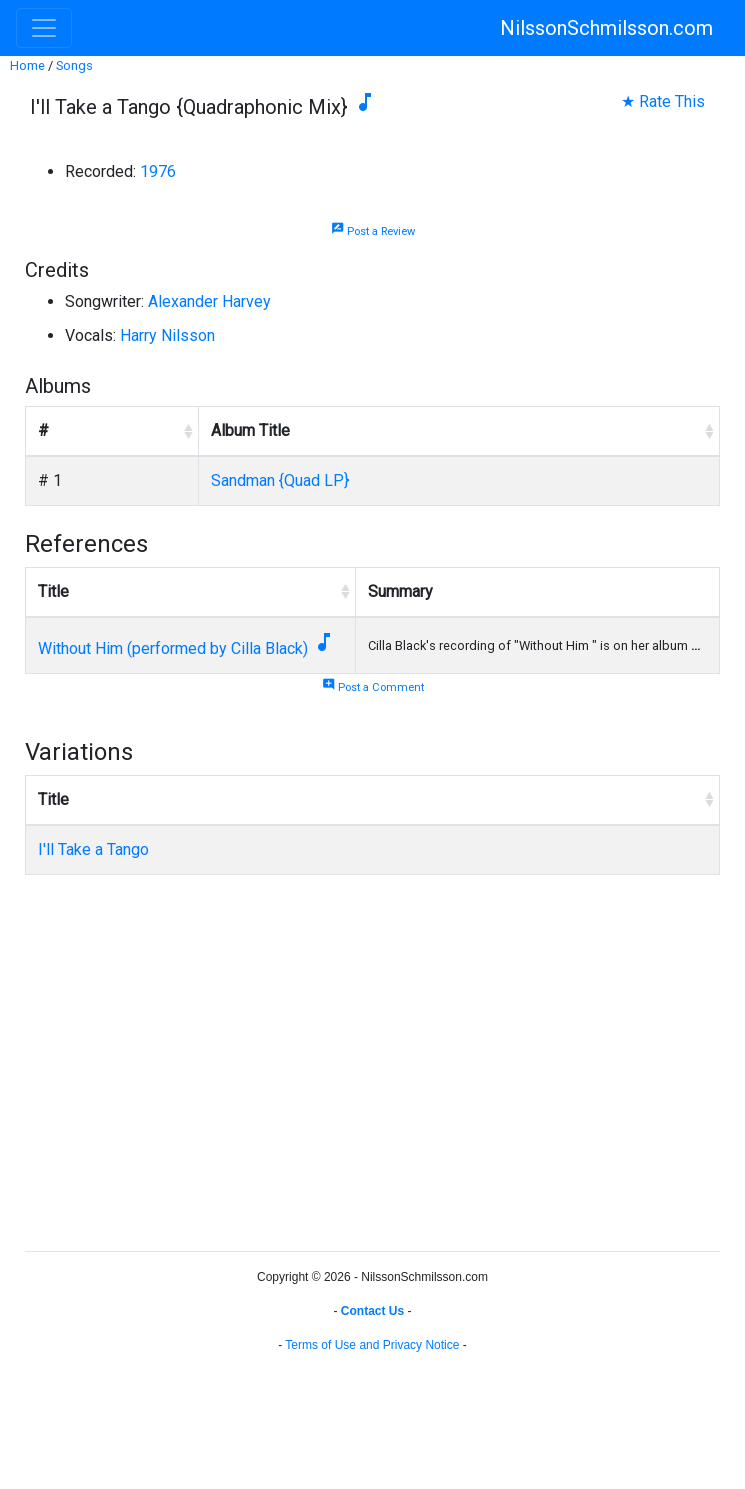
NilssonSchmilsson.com (606, 28)
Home (27, 65)
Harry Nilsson (167, 335)
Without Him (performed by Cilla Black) (173, 648)
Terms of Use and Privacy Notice (372, 1345)
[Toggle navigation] (44, 28)
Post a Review (373, 231)
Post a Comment (373, 687)
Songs (74, 65)
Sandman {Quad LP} (280, 480)
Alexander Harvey (209, 301)
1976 (158, 171)
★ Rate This (663, 101)
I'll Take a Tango (93, 849)
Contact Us (372, 1311)
